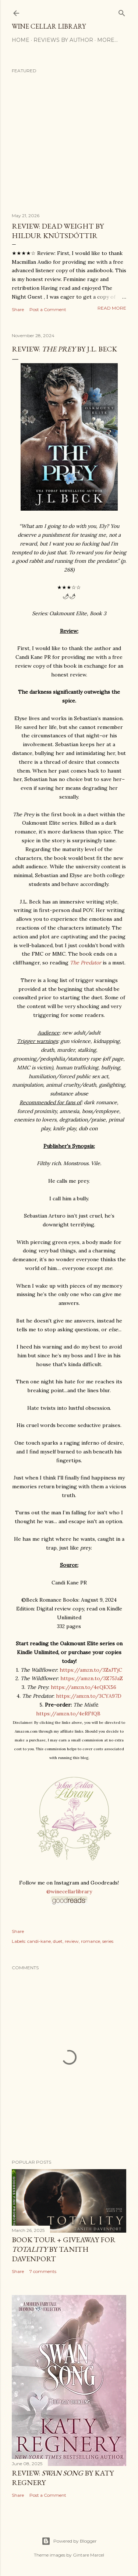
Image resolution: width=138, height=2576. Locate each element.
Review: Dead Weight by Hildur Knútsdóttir (58, 230)
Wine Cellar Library (49, 26)
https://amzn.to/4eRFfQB (68, 1713)
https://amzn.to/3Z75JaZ (91, 1678)
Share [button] (18, 309)
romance (90, 1941)
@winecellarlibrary (69, 1891)
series (107, 1941)
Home (20, 40)
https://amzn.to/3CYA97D (88, 1696)
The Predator (85, 962)
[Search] (121, 11)
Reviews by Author (63, 40)
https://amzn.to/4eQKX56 (83, 1687)
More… (107, 40)
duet (58, 1941)
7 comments (42, 2271)
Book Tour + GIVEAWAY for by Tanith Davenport (64, 2249)
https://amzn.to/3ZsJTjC (91, 1670)
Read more (112, 308)
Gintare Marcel (88, 2555)
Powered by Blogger (69, 2541)
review (72, 1941)
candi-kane (39, 1941)
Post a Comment (47, 309)
